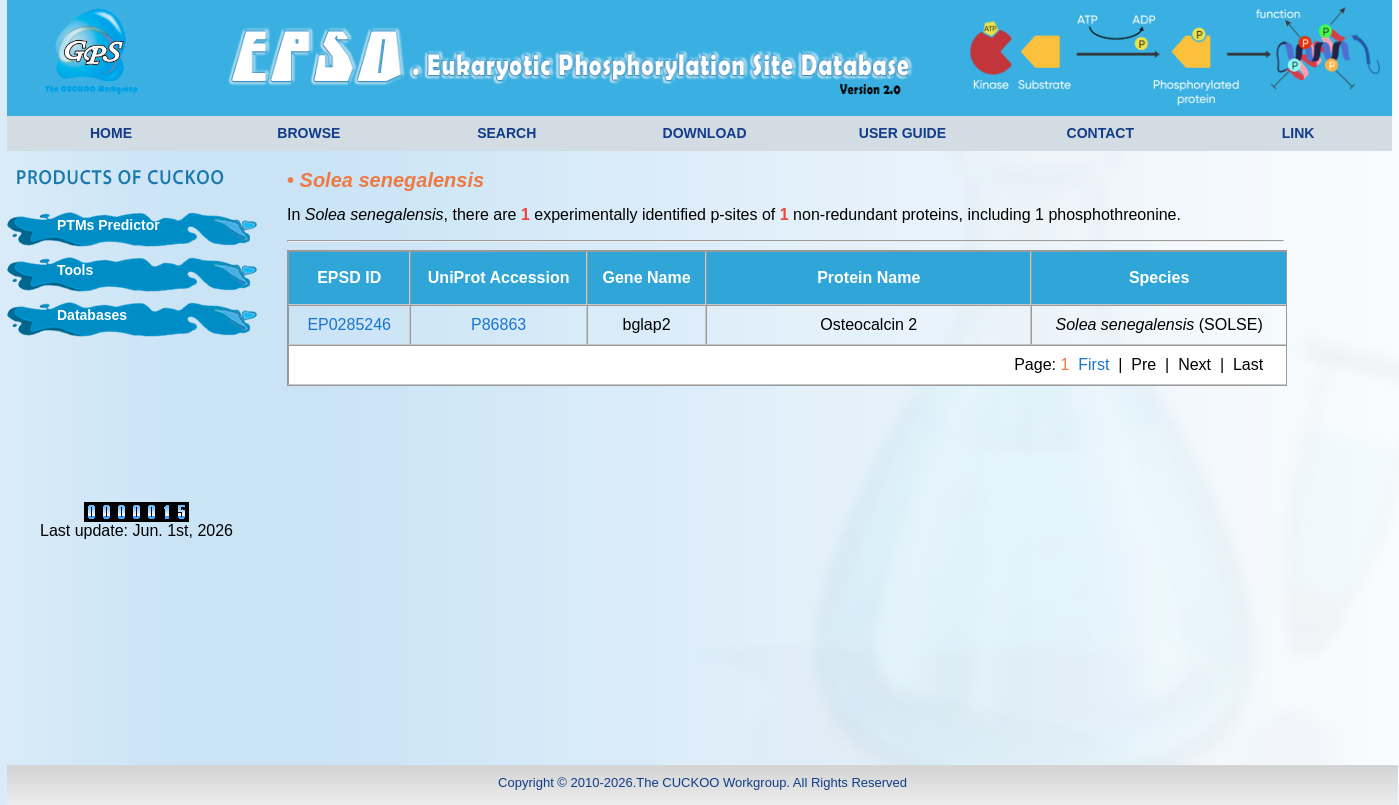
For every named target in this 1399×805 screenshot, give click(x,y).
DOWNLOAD (705, 133)
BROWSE (308, 133)
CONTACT (1100, 133)
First (1093, 364)
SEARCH (506, 133)
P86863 (498, 324)
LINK (1298, 133)
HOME (111, 133)
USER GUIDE (902, 133)
